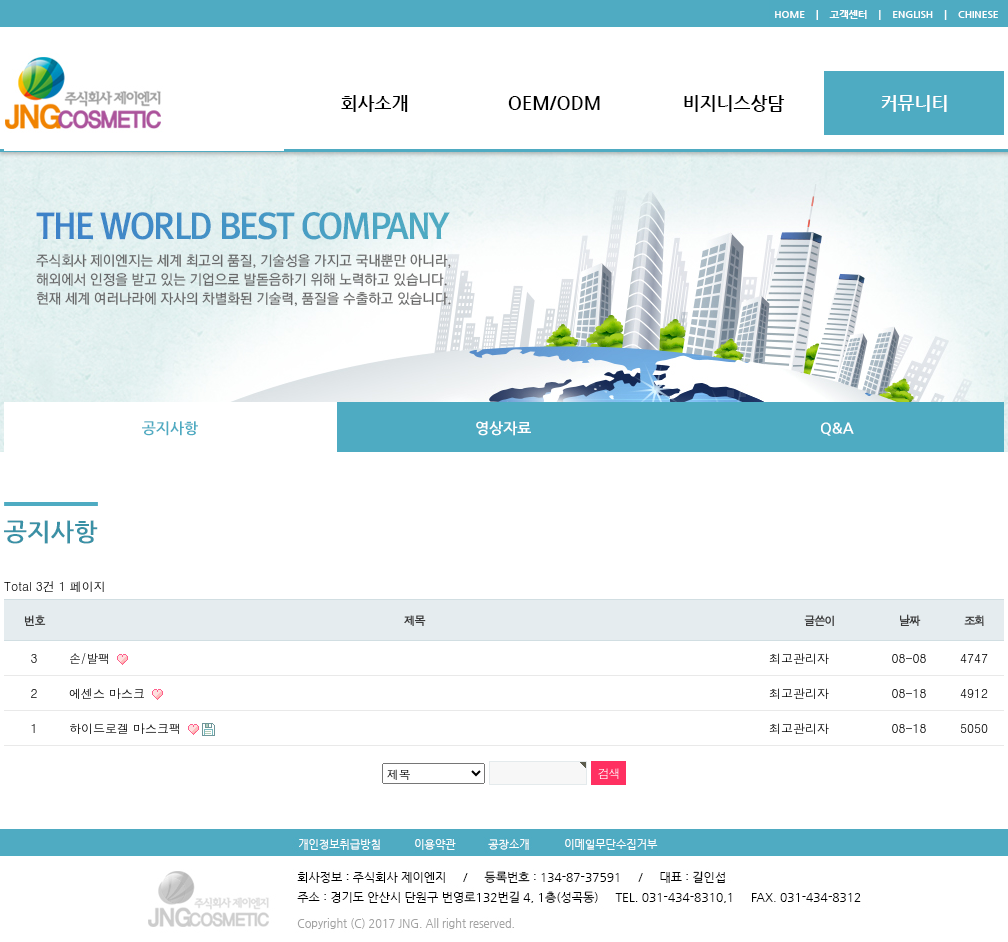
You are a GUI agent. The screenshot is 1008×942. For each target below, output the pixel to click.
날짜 (909, 620)
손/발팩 (91, 657)
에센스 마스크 (109, 692)
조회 (974, 620)
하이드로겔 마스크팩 (127, 727)
